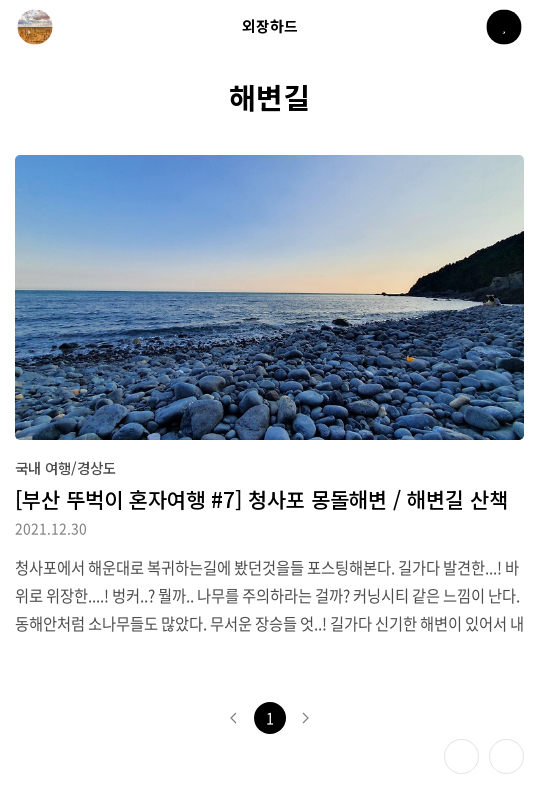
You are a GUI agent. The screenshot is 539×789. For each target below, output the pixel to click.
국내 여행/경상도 (65, 467)
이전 (234, 718)
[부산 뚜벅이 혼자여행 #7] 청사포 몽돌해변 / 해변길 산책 (261, 499)
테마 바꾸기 (461, 756)
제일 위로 (506, 756)
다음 (306, 718)
